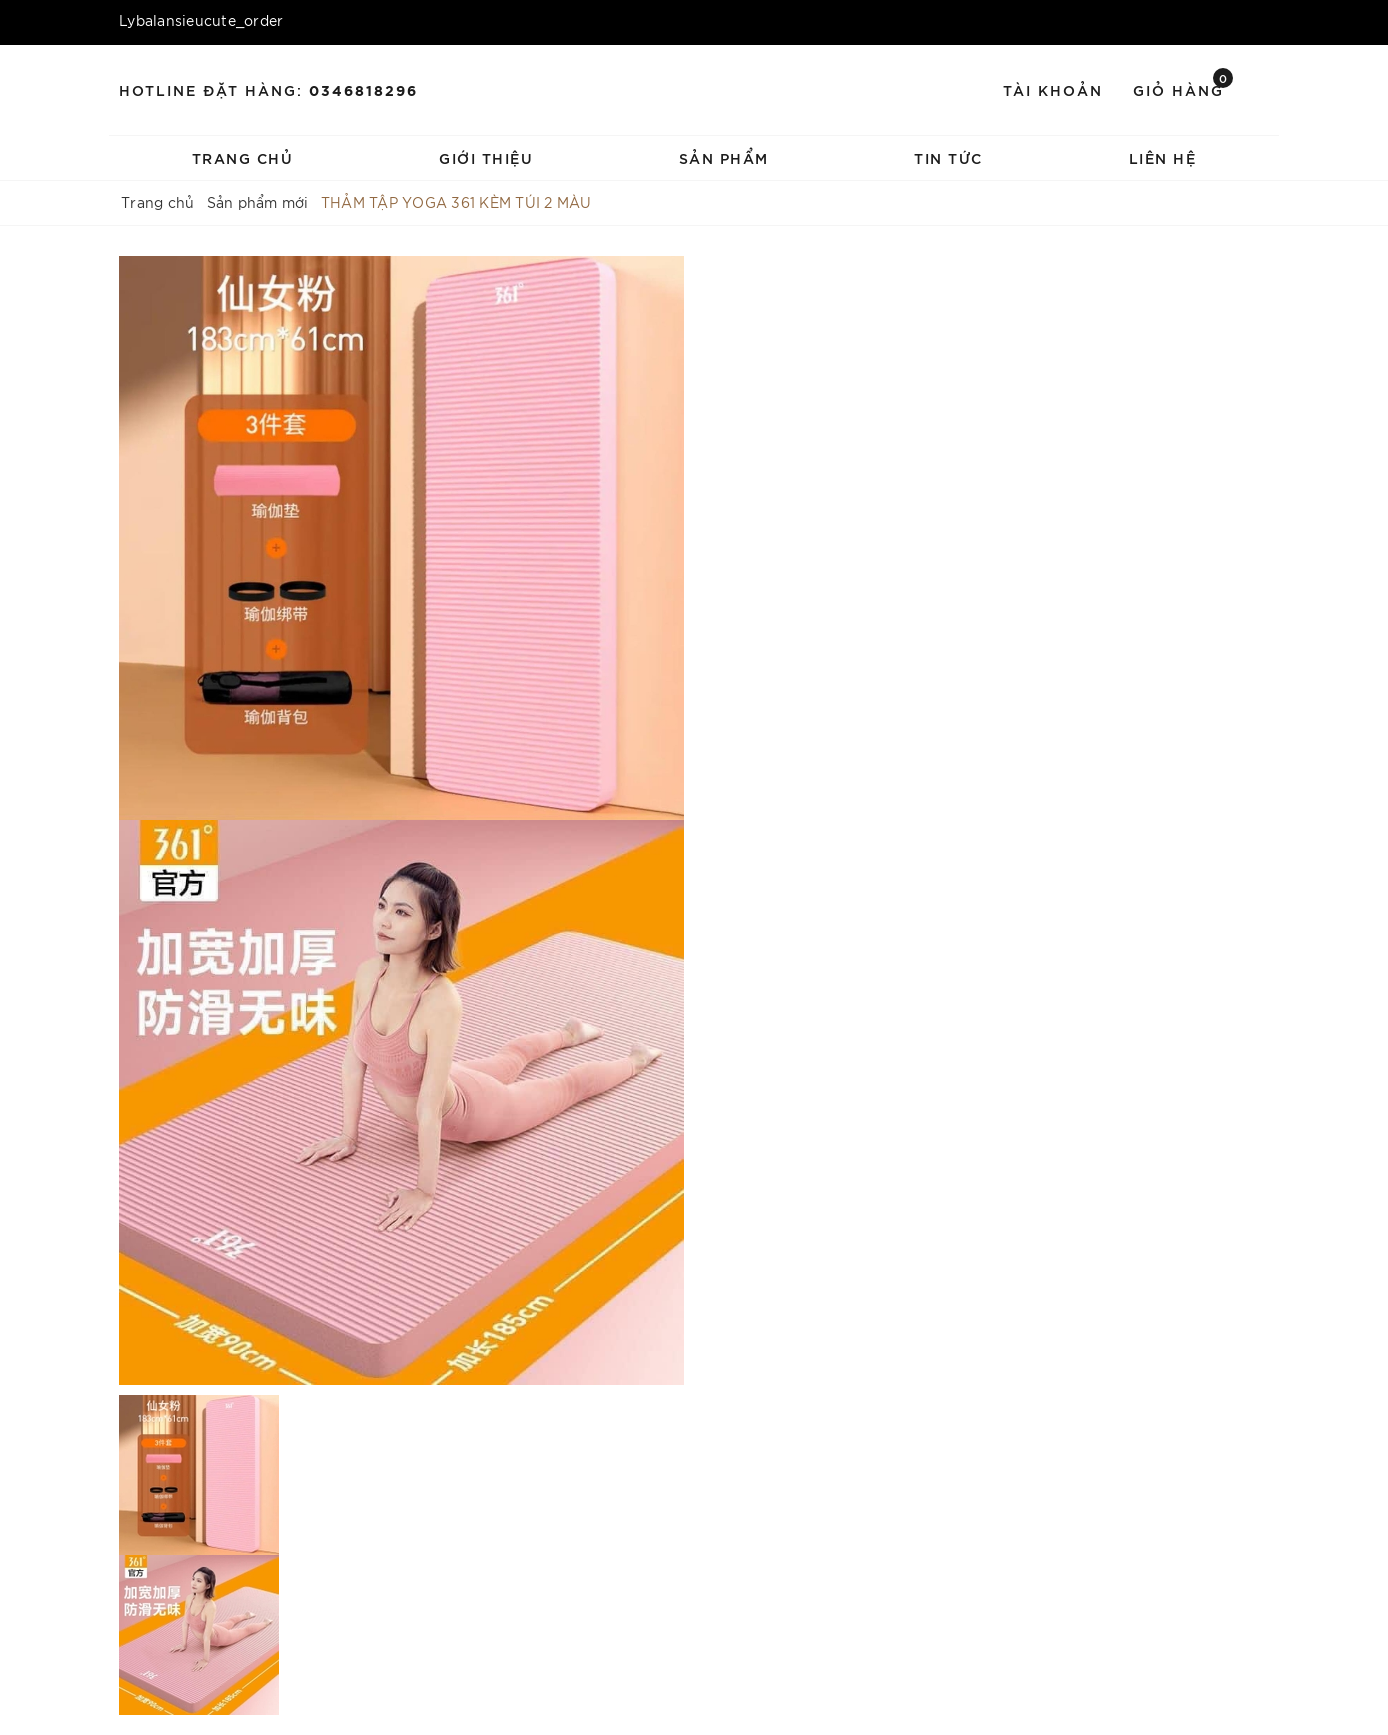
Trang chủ (243, 157)
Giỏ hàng (1183, 88)
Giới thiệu (486, 157)
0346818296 (363, 89)
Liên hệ (1163, 157)
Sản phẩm (724, 157)
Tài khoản (1053, 89)
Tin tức (948, 157)
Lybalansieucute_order (201, 20)
